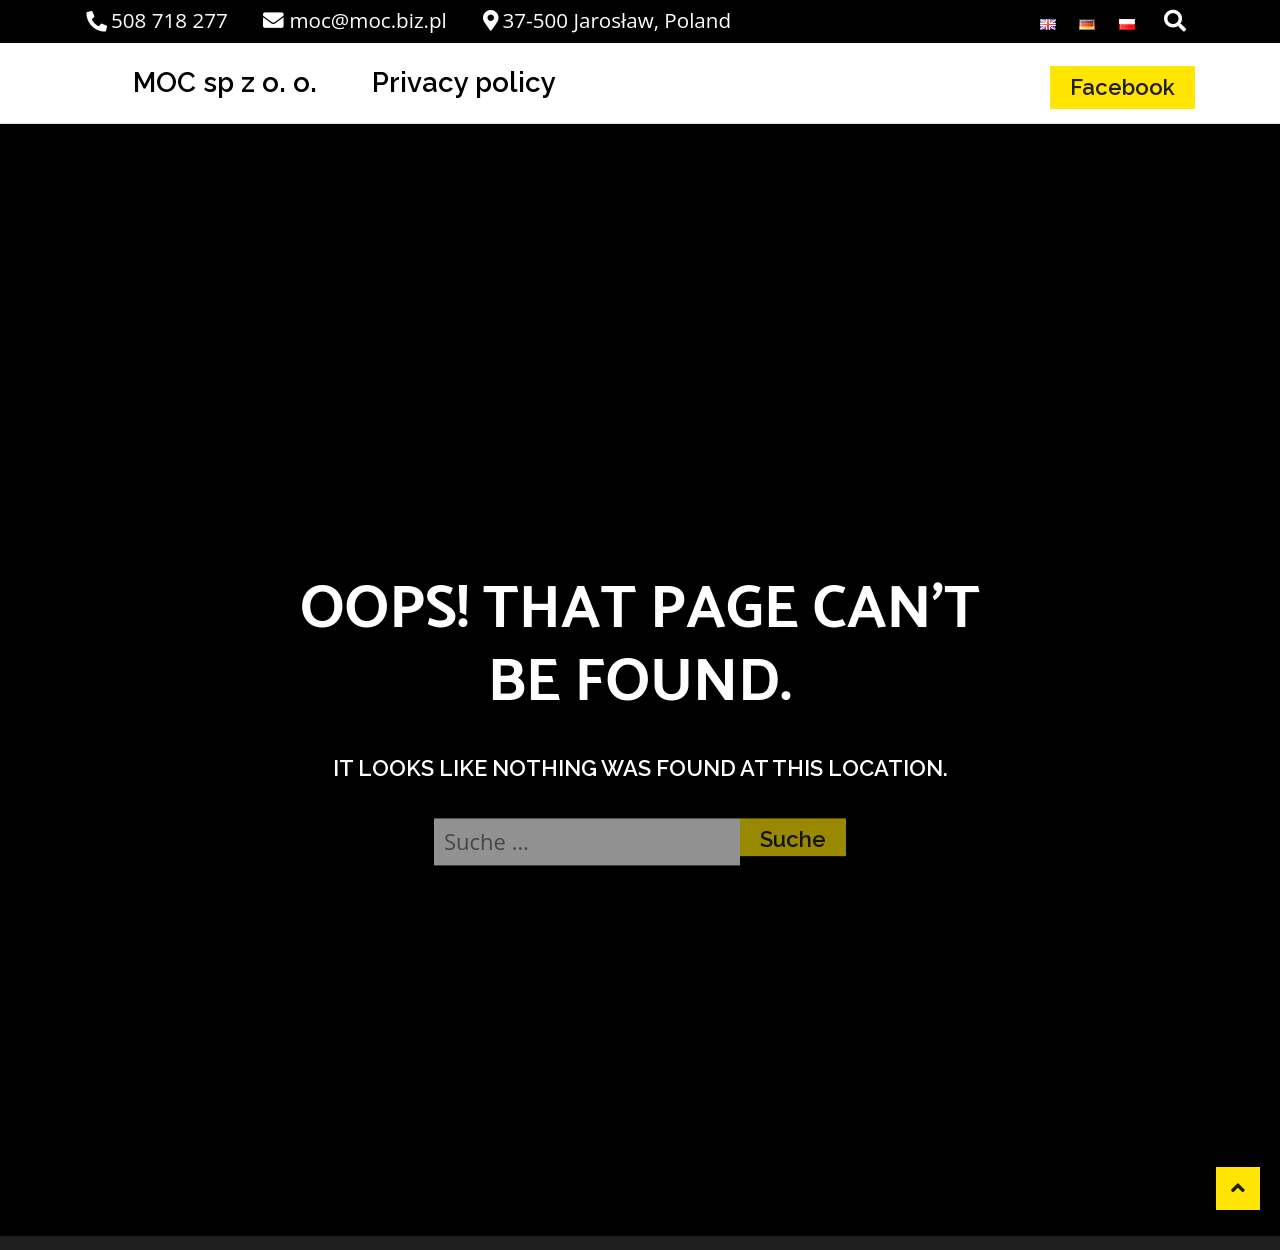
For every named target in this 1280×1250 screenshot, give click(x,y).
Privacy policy (464, 82)
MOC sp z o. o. (225, 82)
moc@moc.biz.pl (354, 20)
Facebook (1122, 87)
